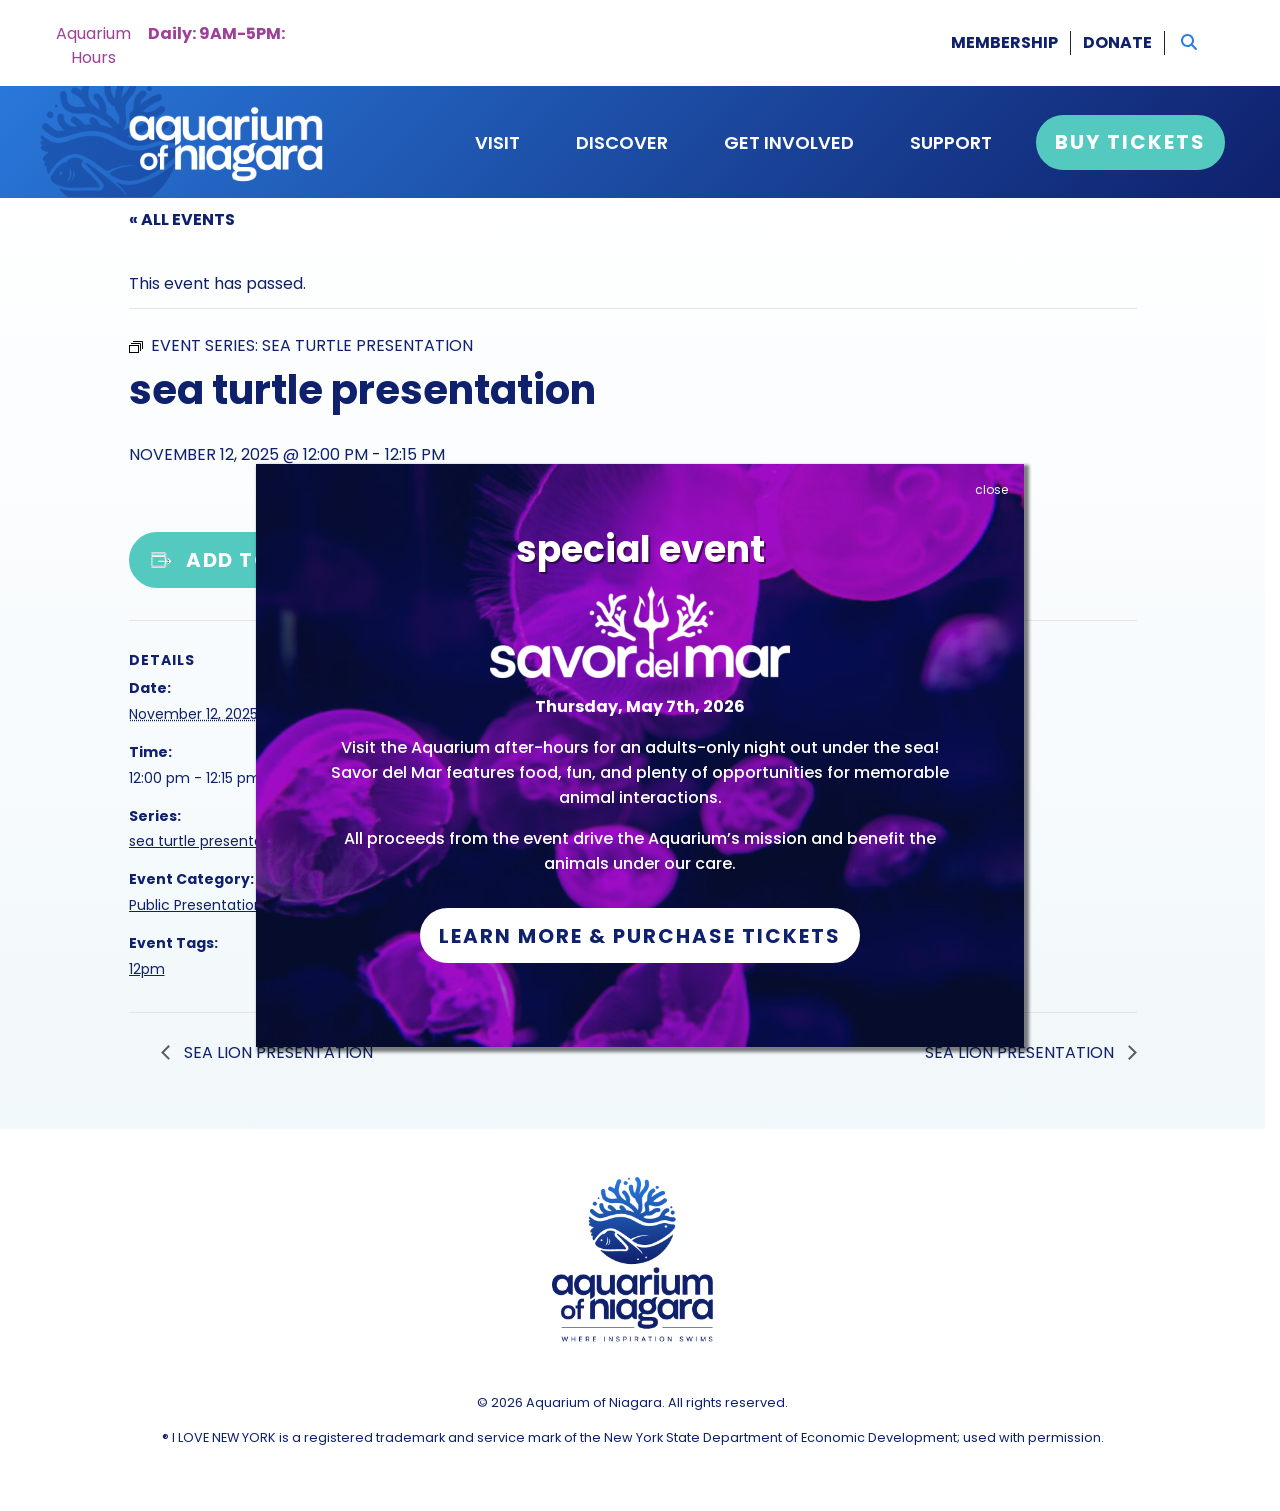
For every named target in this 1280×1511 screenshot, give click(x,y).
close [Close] (991, 489)
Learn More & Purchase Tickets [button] (640, 936)
